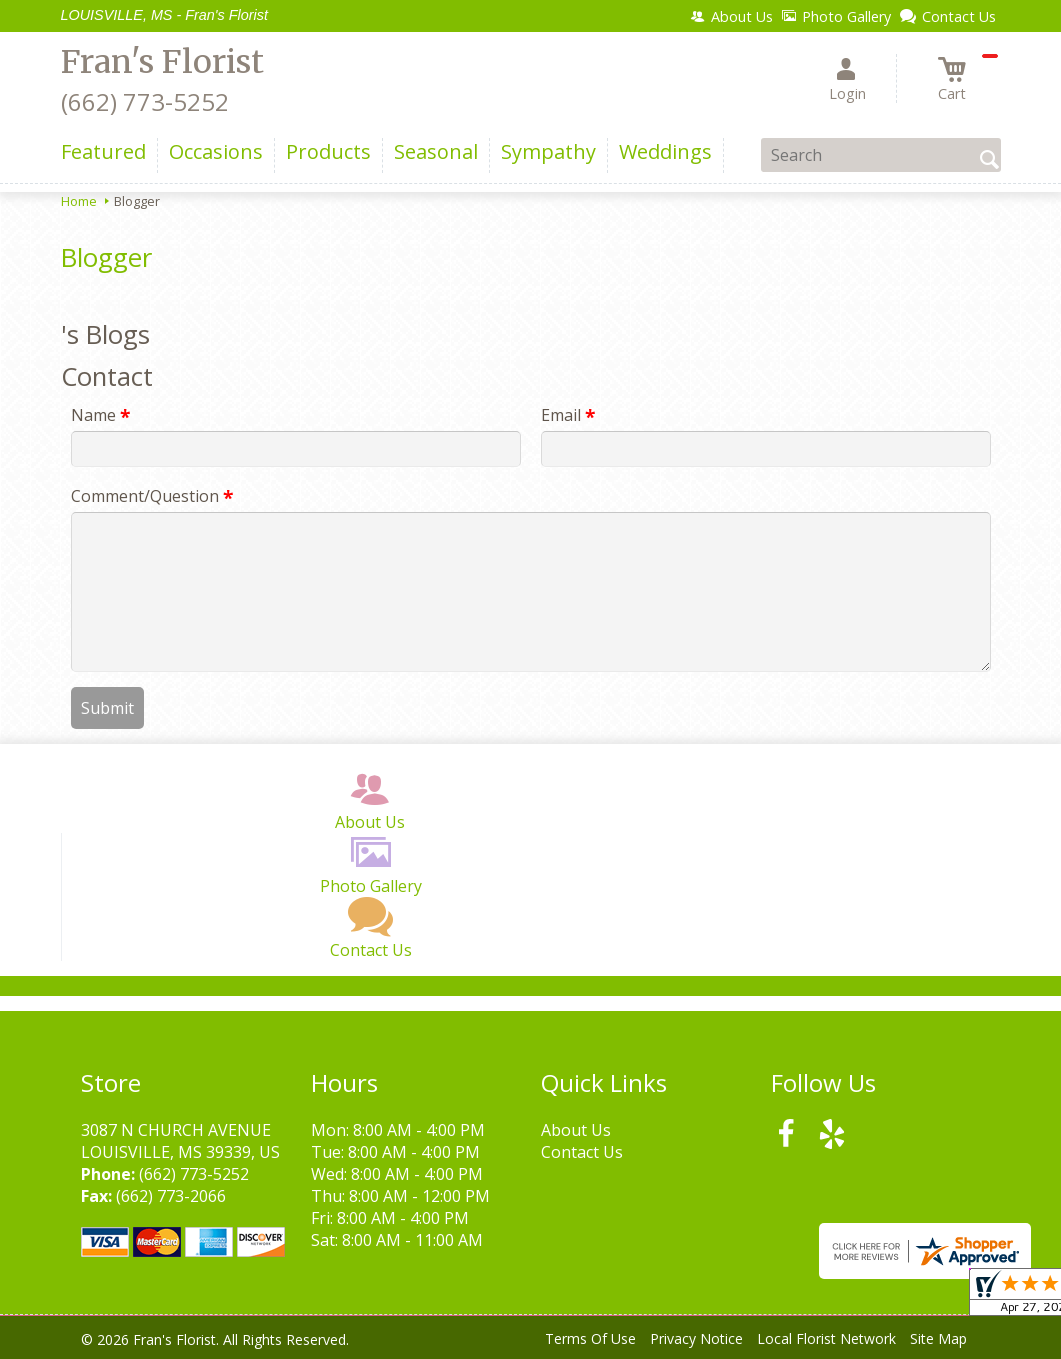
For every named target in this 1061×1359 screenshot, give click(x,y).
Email (568, 415)
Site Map (938, 1338)
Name (100, 415)
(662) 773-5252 (145, 101)
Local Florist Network (826, 1338)
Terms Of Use (590, 1338)
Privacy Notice (696, 1338)
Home (79, 201)
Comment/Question (152, 496)
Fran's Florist (162, 62)
